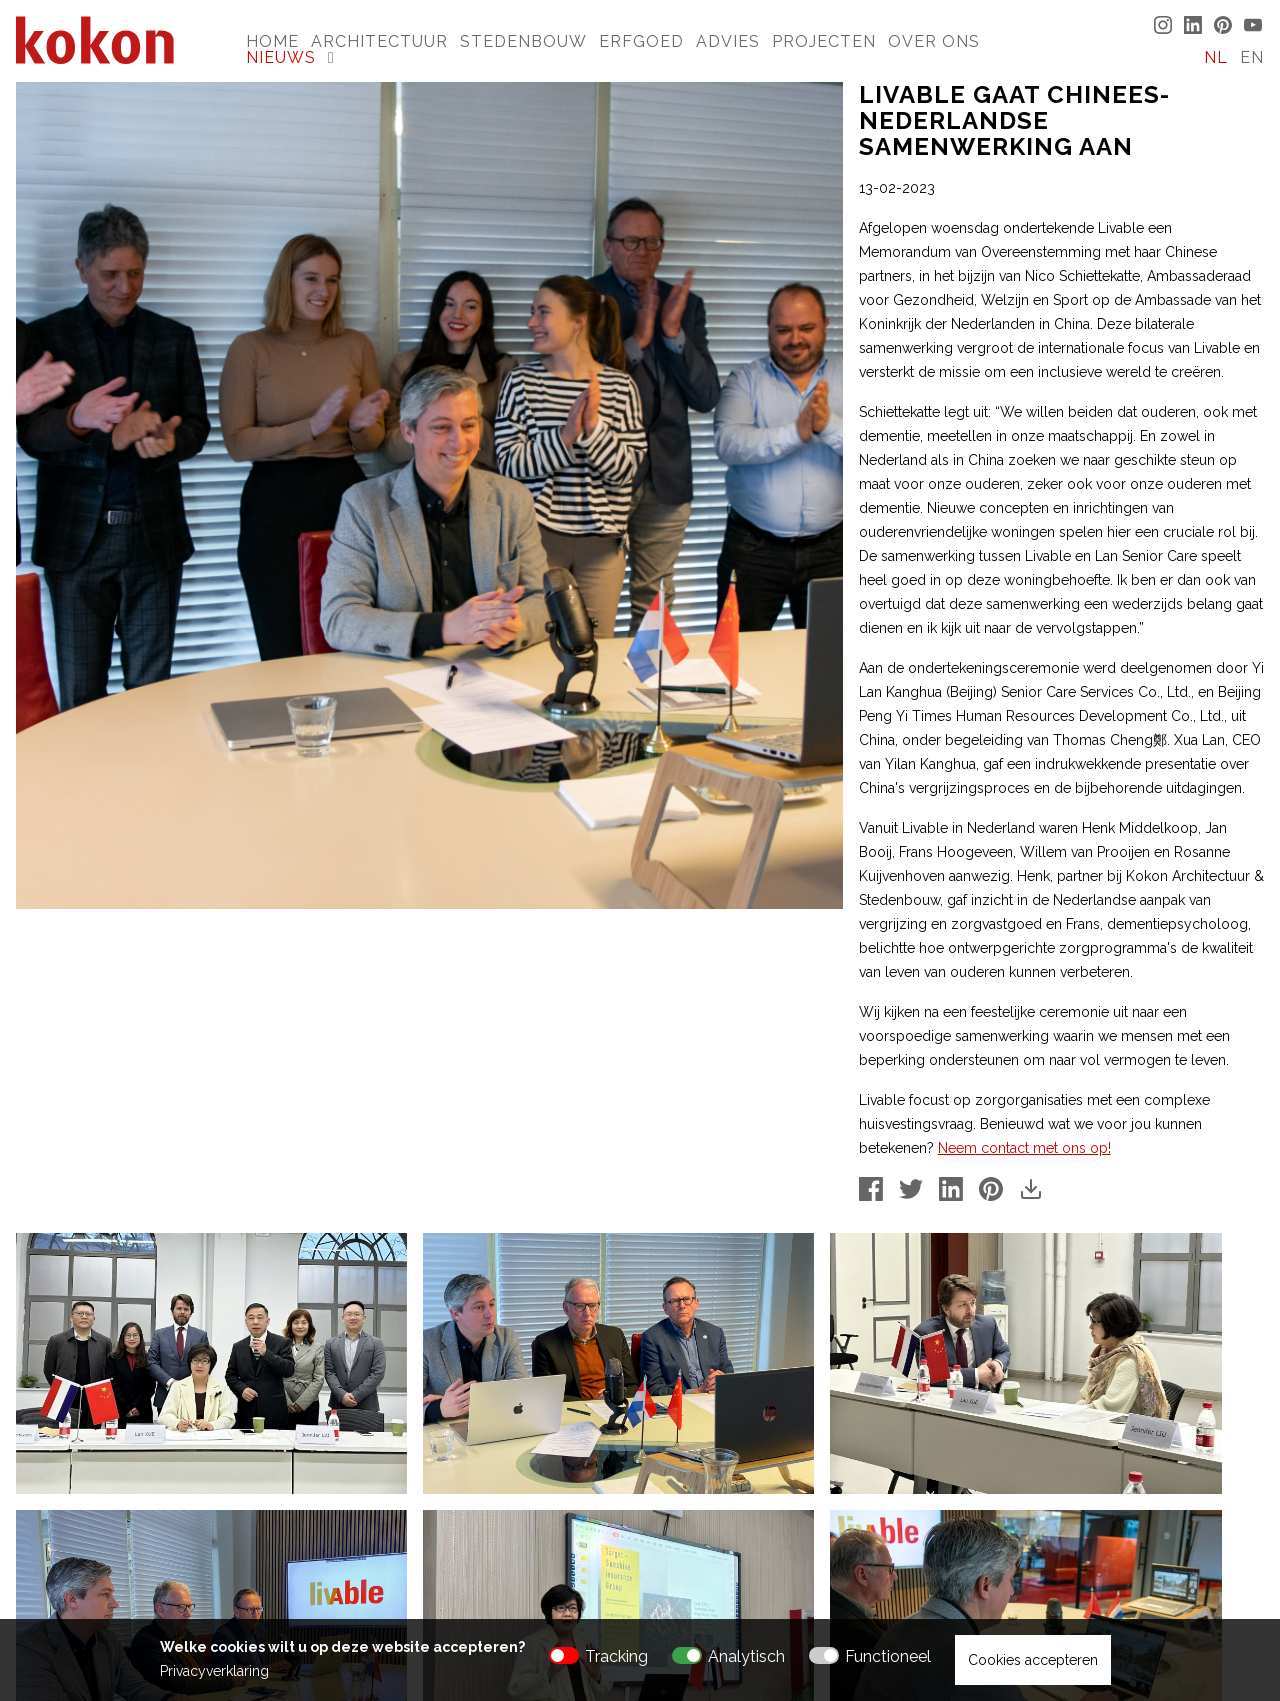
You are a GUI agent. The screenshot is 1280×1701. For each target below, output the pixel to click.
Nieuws (281, 57)
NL (1216, 57)
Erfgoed (641, 41)
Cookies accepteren (1033, 1660)
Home (272, 41)
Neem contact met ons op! (1024, 1148)
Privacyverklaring (214, 1671)
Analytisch (746, 1656)
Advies (728, 41)
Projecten (824, 41)
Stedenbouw (523, 41)
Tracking (616, 1656)
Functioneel (888, 1656)
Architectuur (379, 41)
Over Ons (934, 41)
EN (1252, 57)
